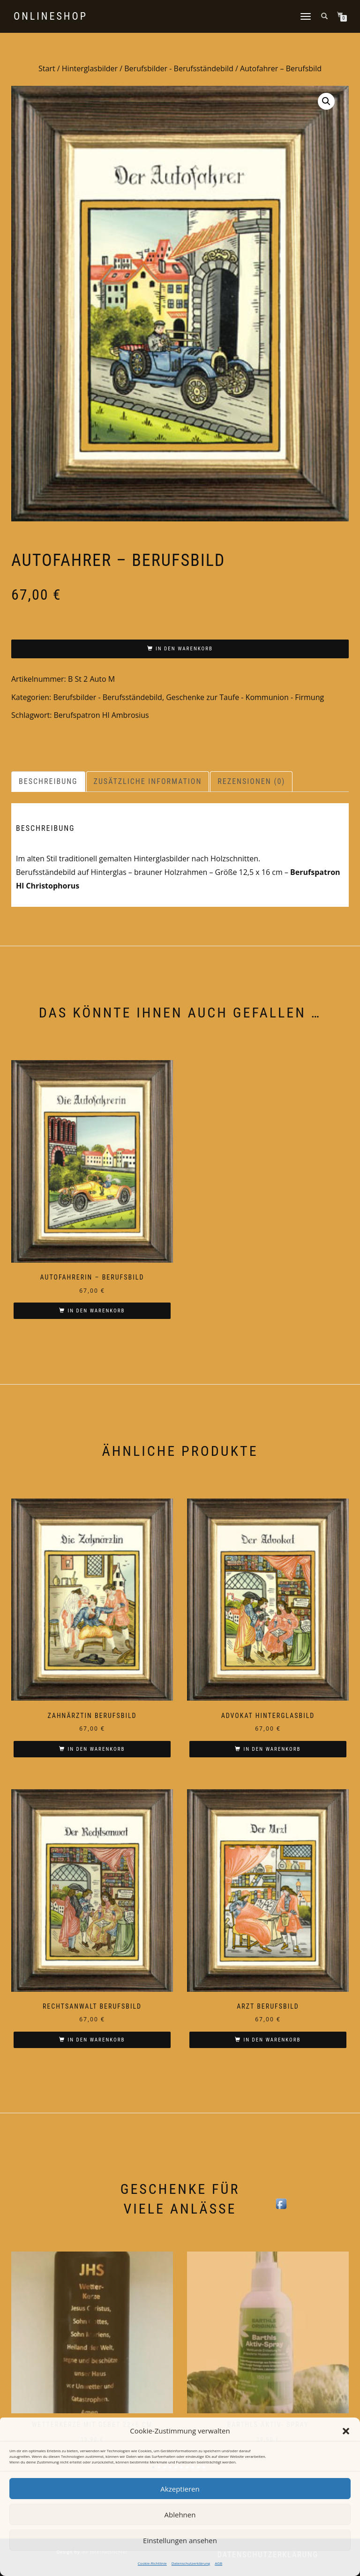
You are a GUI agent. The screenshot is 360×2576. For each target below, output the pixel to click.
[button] (346, 2431)
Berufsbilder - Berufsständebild (178, 68)
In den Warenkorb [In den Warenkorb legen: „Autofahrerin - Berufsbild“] (96, 1311)
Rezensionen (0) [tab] (251, 781)
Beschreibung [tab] (48, 781)
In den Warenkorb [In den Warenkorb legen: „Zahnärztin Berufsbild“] (96, 1749)
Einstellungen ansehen (180, 2540)
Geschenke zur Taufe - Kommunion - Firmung (245, 697)
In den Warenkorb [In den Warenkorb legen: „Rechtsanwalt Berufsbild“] (96, 2040)
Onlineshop (51, 16)
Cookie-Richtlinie (152, 2563)
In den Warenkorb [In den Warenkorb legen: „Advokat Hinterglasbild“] (271, 1749)
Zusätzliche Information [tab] (148, 781)
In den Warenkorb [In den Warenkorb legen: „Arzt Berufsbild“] (271, 2040)
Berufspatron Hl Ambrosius (101, 715)
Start (46, 68)
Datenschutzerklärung (191, 2563)
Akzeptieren (179, 2488)
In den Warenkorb (184, 649)
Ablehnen (180, 2514)
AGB (218, 2563)
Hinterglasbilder (90, 68)
